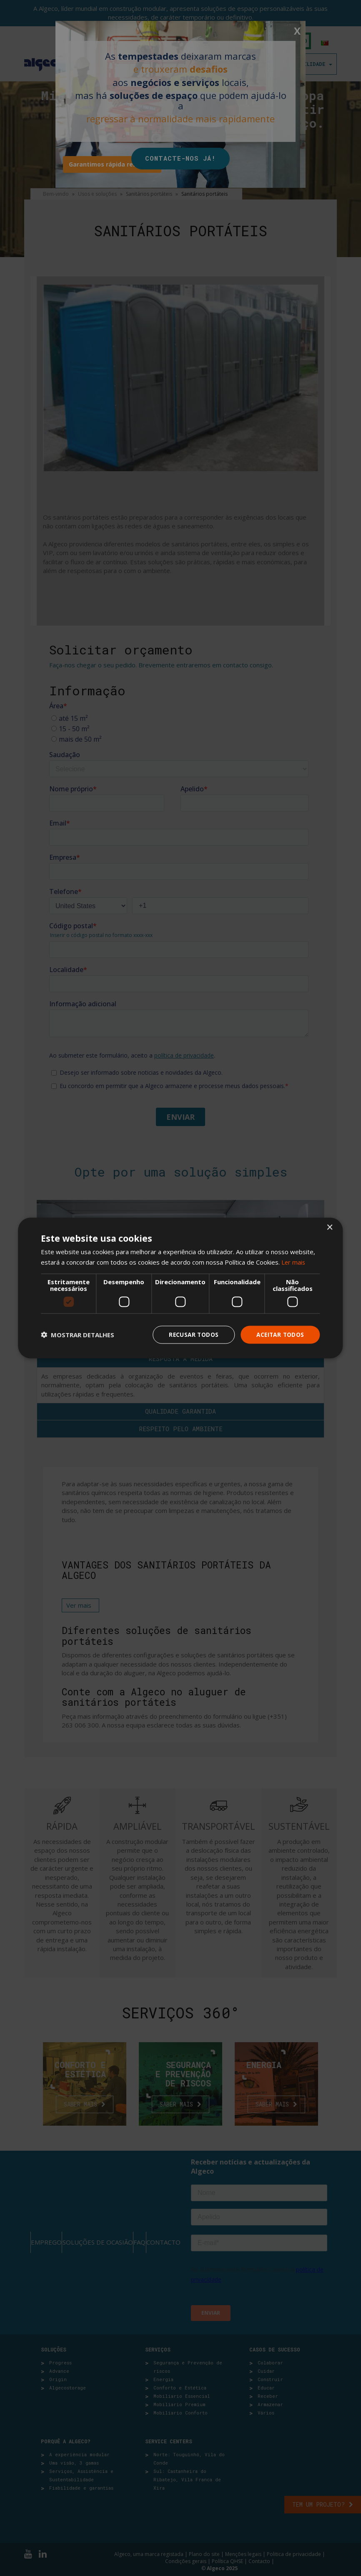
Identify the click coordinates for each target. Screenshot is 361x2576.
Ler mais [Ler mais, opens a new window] (293, 1262)
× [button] (329, 1227)
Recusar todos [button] (190, 1335)
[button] (77, 1335)
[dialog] (180, 1288)
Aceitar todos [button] (279, 1335)
